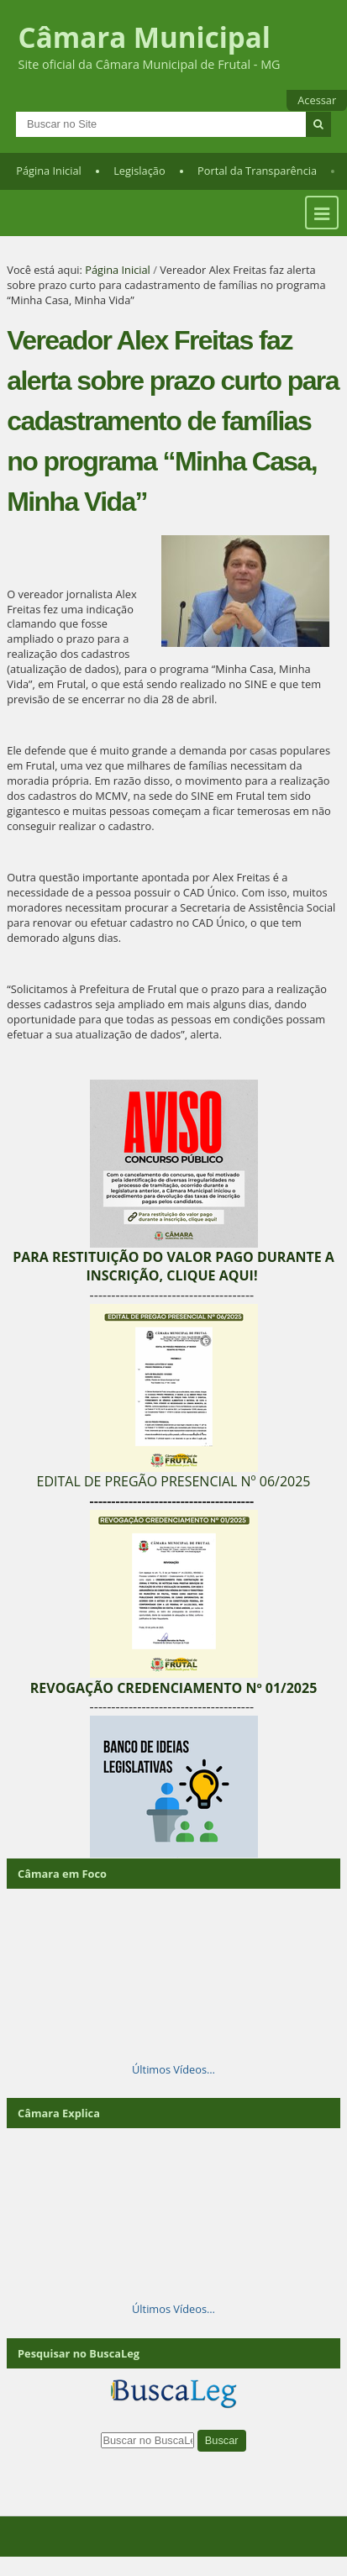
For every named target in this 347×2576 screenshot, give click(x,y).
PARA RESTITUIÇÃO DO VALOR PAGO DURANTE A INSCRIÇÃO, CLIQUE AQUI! (173, 1266)
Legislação (139, 170)
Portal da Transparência (257, 170)
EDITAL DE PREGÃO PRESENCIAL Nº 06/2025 (173, 1481)
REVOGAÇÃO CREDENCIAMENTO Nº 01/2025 (174, 1688)
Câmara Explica (59, 2113)
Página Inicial (48, 170)
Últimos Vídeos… (173, 2069)
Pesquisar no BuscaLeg (78, 2353)
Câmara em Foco (62, 1873)
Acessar (316, 100)
